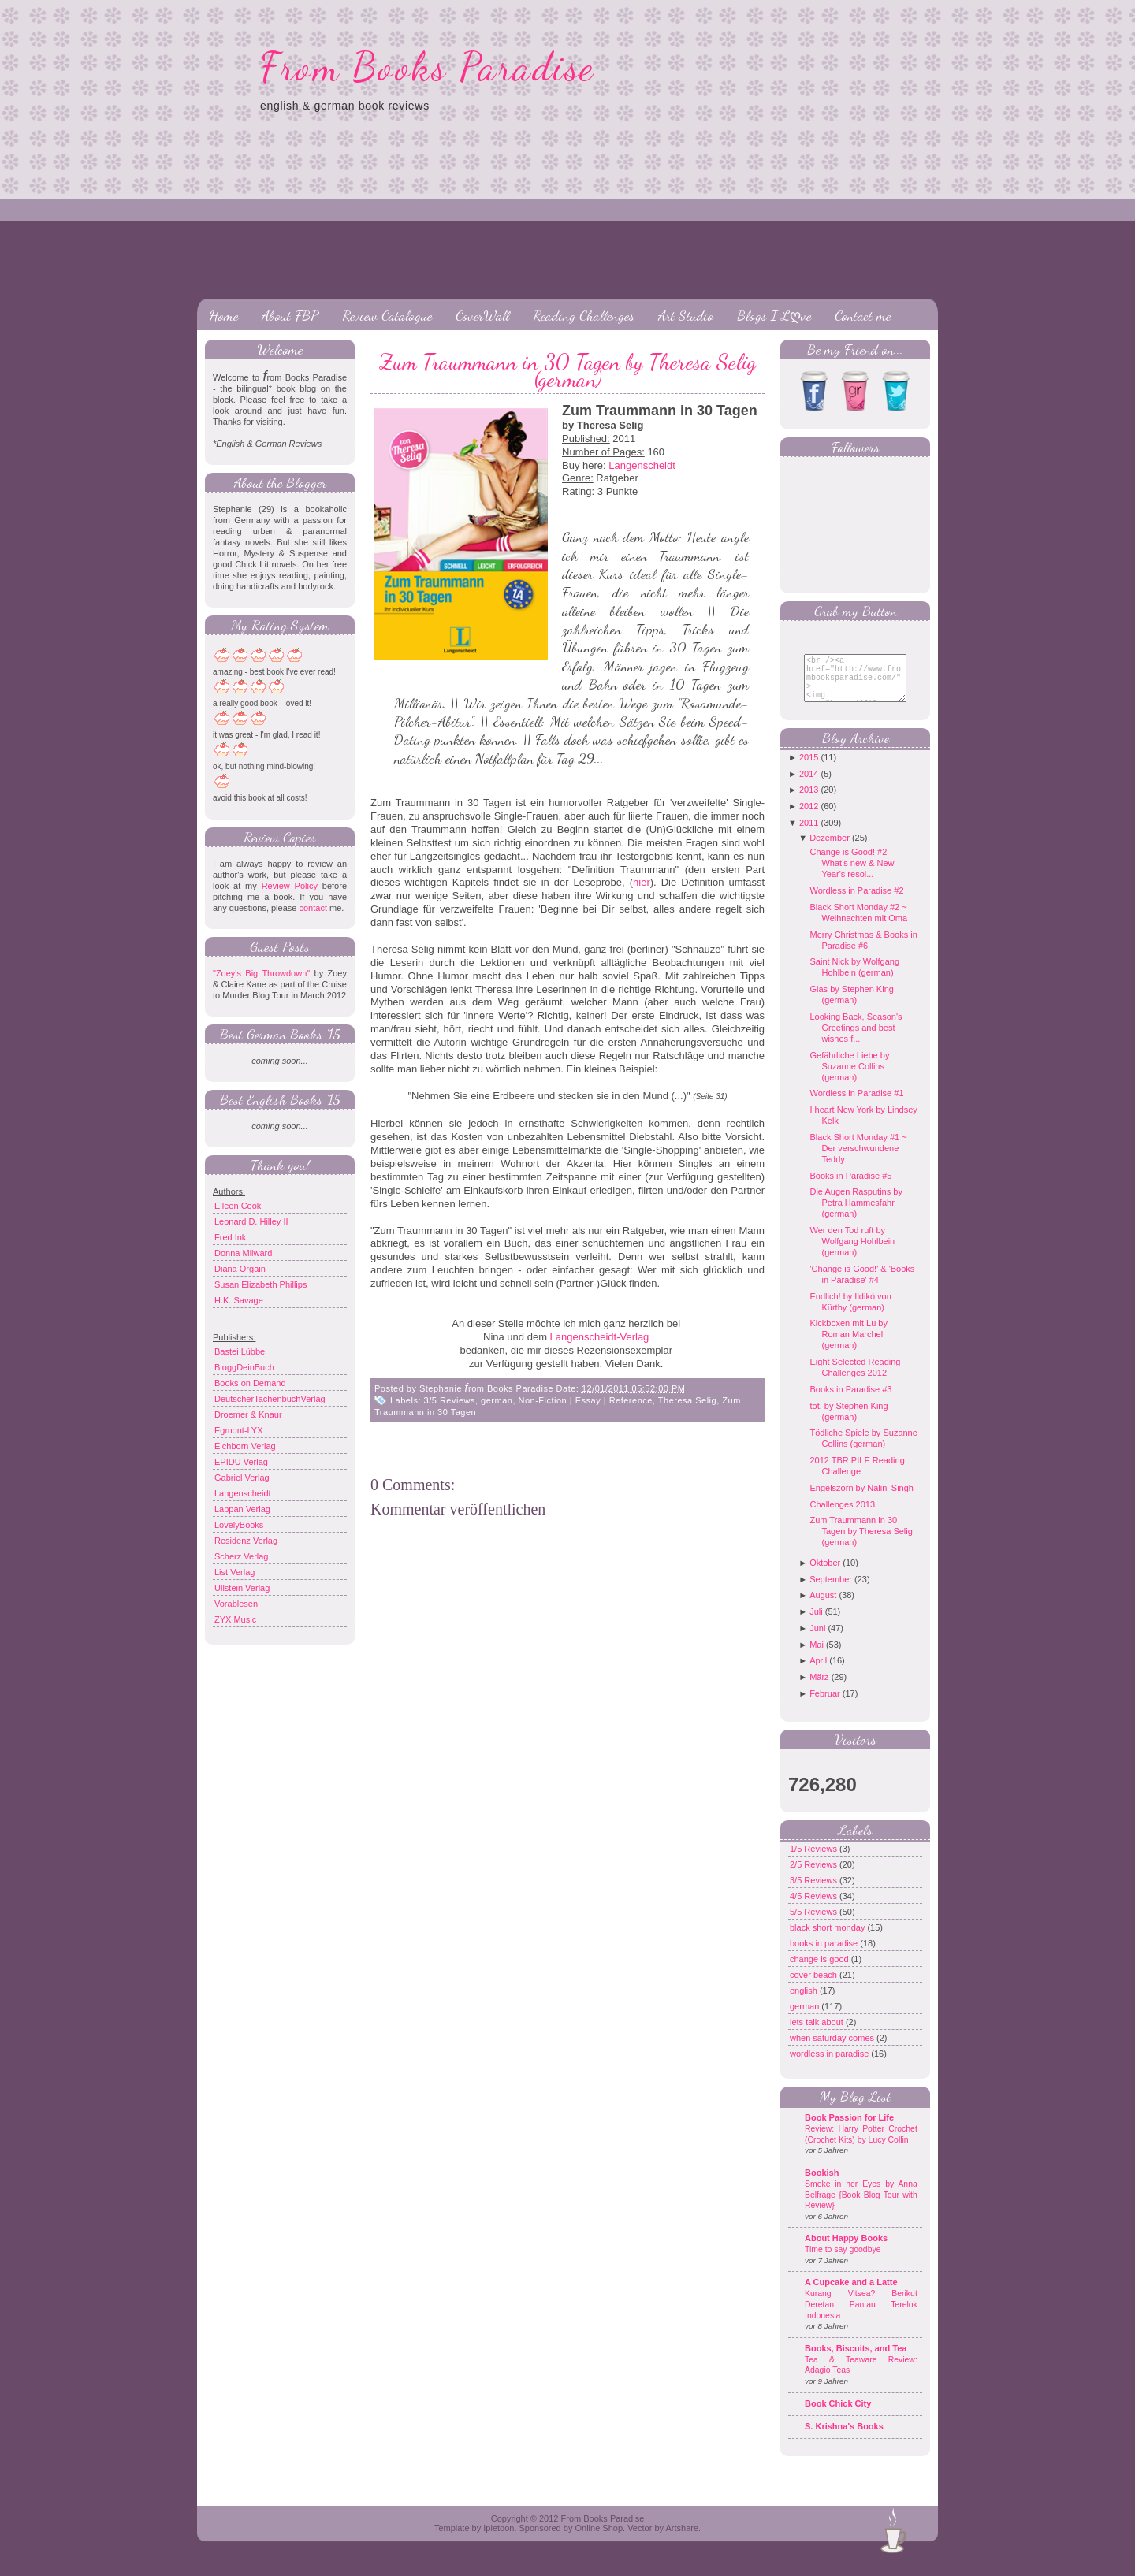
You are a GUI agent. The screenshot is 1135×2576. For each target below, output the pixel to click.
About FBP (290, 315)
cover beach (814, 1986)
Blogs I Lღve (774, 315)
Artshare (681, 2539)
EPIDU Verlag (241, 1461)
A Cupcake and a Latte (851, 2294)
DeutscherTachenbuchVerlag (270, 1398)
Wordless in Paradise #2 (856, 902)
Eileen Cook (237, 1205)
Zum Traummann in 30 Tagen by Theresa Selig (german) (568, 370)
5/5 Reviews (814, 1923)
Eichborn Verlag (245, 1446)
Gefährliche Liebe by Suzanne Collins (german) (849, 1078)
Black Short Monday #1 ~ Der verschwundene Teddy (857, 1160)
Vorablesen (236, 1603)
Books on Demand (250, 1383)
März (818, 1688)
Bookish (822, 2184)
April (818, 1672)
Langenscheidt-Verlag (599, 1337)
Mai (816, 1656)
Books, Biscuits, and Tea (855, 2360)
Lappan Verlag (242, 1509)
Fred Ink (230, 1237)
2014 (808, 785)
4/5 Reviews (814, 1907)
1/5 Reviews (814, 1860)
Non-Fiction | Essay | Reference (586, 1400)
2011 (808, 834)
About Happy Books (846, 2249)
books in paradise (825, 1955)
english (805, 2002)
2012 (808, 818)
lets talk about (818, 2034)
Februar (824, 1705)
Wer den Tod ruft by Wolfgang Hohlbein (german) (852, 1253)
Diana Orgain (240, 1268)
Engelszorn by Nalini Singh (861, 1499)
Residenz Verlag (245, 1540)
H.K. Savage (238, 1300)
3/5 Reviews (449, 1400)
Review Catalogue (387, 315)
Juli (816, 1623)
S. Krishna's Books (844, 2438)
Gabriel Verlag (242, 1477)
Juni (817, 1640)
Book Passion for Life (849, 2129)
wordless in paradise (830, 2065)
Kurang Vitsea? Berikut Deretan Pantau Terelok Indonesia (861, 2316)
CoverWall (482, 315)
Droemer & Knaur (248, 1414)
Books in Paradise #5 (850, 1187)
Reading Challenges (583, 315)
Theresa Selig (687, 1400)
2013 (808, 801)
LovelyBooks (238, 1525)
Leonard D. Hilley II (251, 1221)
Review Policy (290, 885)
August (822, 1606)
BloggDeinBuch (244, 1367)
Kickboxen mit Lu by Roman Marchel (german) (848, 1346)
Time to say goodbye (843, 2261)
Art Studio (685, 315)
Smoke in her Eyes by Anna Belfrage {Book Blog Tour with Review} (861, 2206)
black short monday (828, 1939)
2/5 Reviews (814, 1876)
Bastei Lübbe (239, 1351)
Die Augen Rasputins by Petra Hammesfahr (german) (855, 1214)
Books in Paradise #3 (850, 1401)
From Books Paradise (427, 67)
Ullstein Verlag (242, 1588)
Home (223, 315)
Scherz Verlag (241, 1556)
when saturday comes (833, 2049)
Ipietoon (498, 2539)
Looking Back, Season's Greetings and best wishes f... (855, 1039)
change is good (820, 1971)
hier (641, 882)
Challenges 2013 (842, 1516)
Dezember (829, 849)
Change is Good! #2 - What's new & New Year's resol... (851, 874)
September (830, 1591)
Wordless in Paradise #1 (856, 1105)
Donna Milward (243, 1253)
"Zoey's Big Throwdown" (261, 973)
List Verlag (234, 1572)
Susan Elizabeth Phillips (260, 1284)
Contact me (863, 315)
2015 (808, 769)
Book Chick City (838, 2415)
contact (312, 908)
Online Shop (599, 2539)
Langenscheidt (242, 1493)
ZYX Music (235, 1619)
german (496, 1400)
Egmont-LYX (238, 1430)
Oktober (824, 1574)
